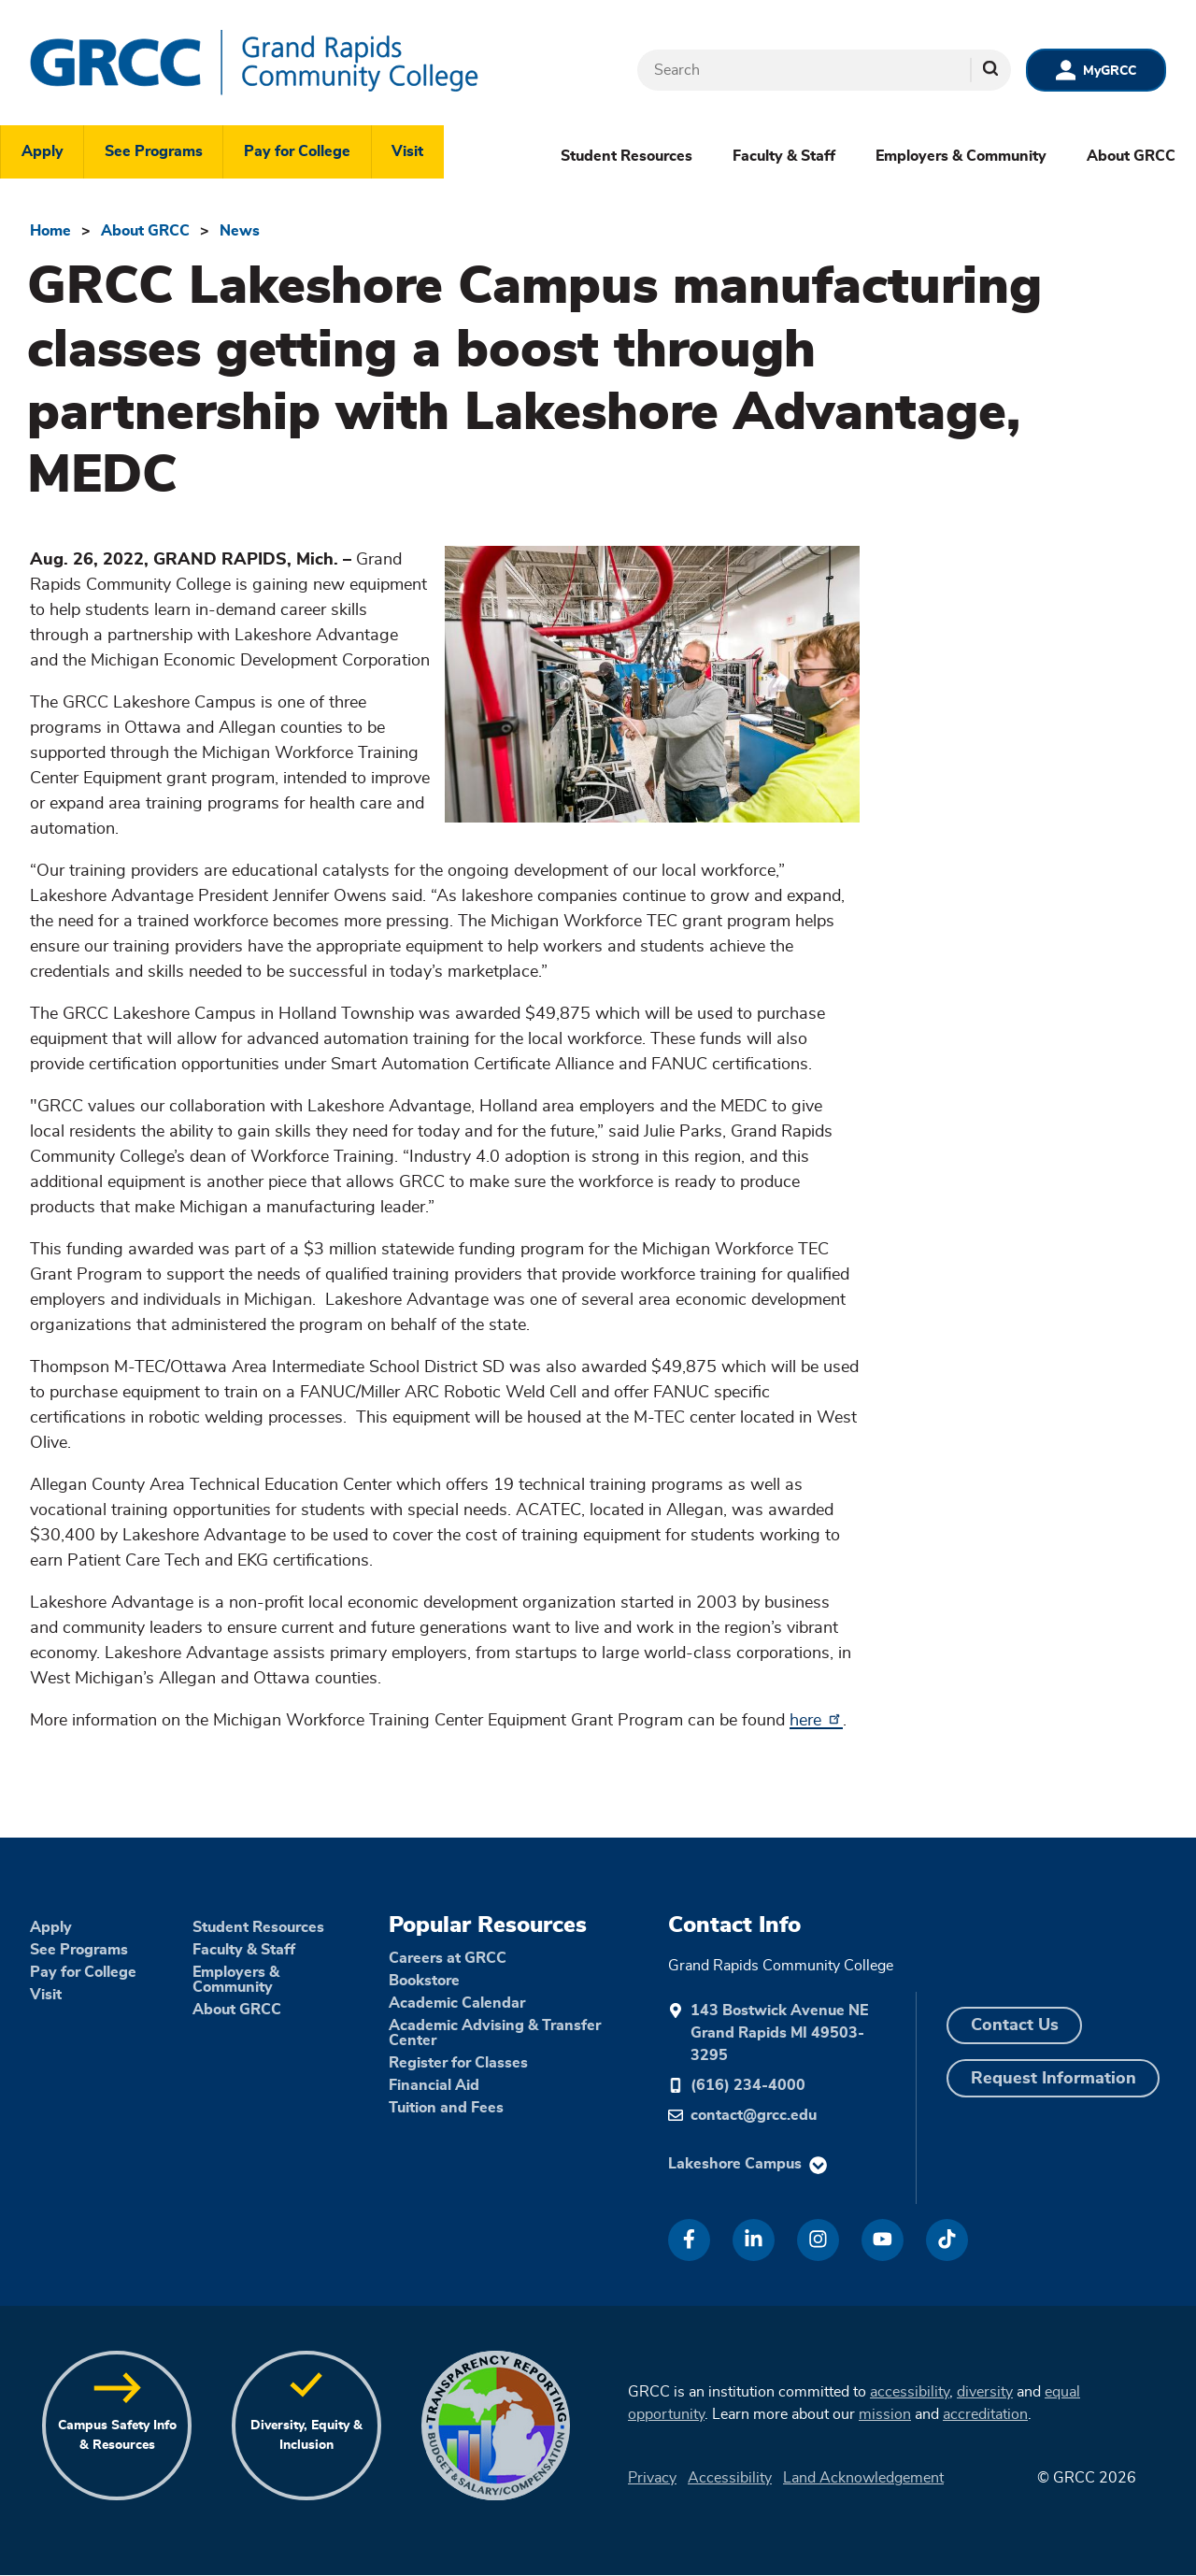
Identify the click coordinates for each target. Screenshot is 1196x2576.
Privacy (652, 2477)
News (240, 230)
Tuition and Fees (446, 2107)
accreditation (985, 2414)
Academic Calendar (457, 2003)
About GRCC (1131, 156)
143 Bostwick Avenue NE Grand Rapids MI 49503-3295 (779, 2033)
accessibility (909, 2391)
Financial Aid (434, 2085)
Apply (42, 151)
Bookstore (424, 1980)
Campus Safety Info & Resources (117, 2435)
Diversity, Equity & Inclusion (306, 2435)
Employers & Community (961, 156)
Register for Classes (458, 2062)
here (816, 1720)
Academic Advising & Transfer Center (495, 2033)
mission (885, 2414)
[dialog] (1140, 2520)
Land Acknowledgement (863, 2477)
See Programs (154, 151)
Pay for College (297, 151)
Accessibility (730, 2477)
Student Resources (626, 156)
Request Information (1053, 2078)
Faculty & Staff (784, 156)
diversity (985, 2391)
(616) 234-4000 (748, 2085)
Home (50, 230)
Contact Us (1015, 2025)
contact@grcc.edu (754, 2115)
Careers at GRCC (447, 1958)
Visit (407, 151)
